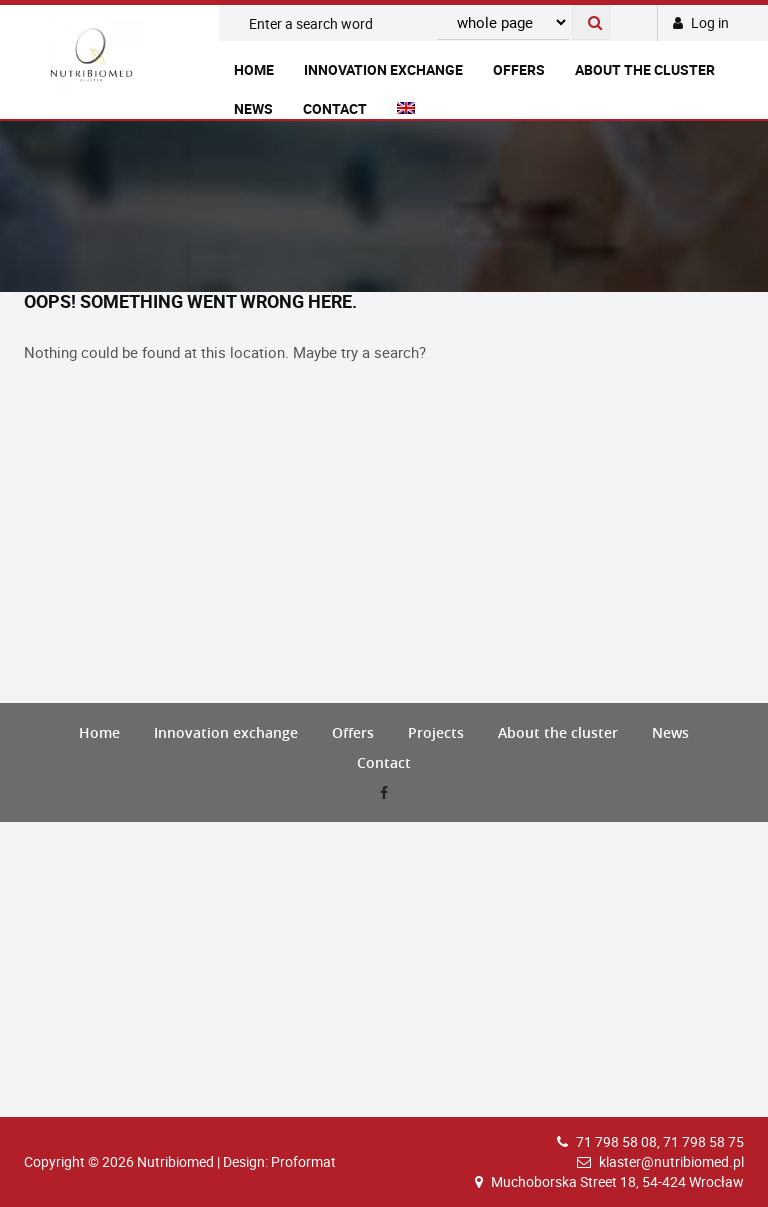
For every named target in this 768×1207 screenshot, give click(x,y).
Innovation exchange (383, 69)
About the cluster (645, 69)
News (253, 108)
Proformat (303, 1161)
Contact (335, 108)
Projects (436, 732)
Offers (519, 69)
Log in (701, 22)
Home (254, 69)
